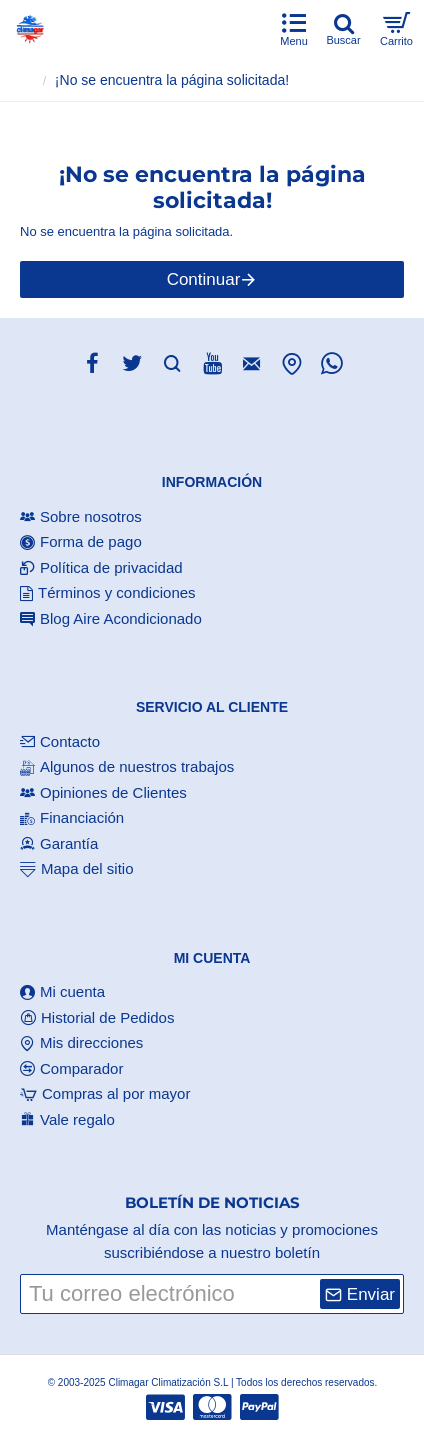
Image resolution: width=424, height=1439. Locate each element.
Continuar (204, 279)
